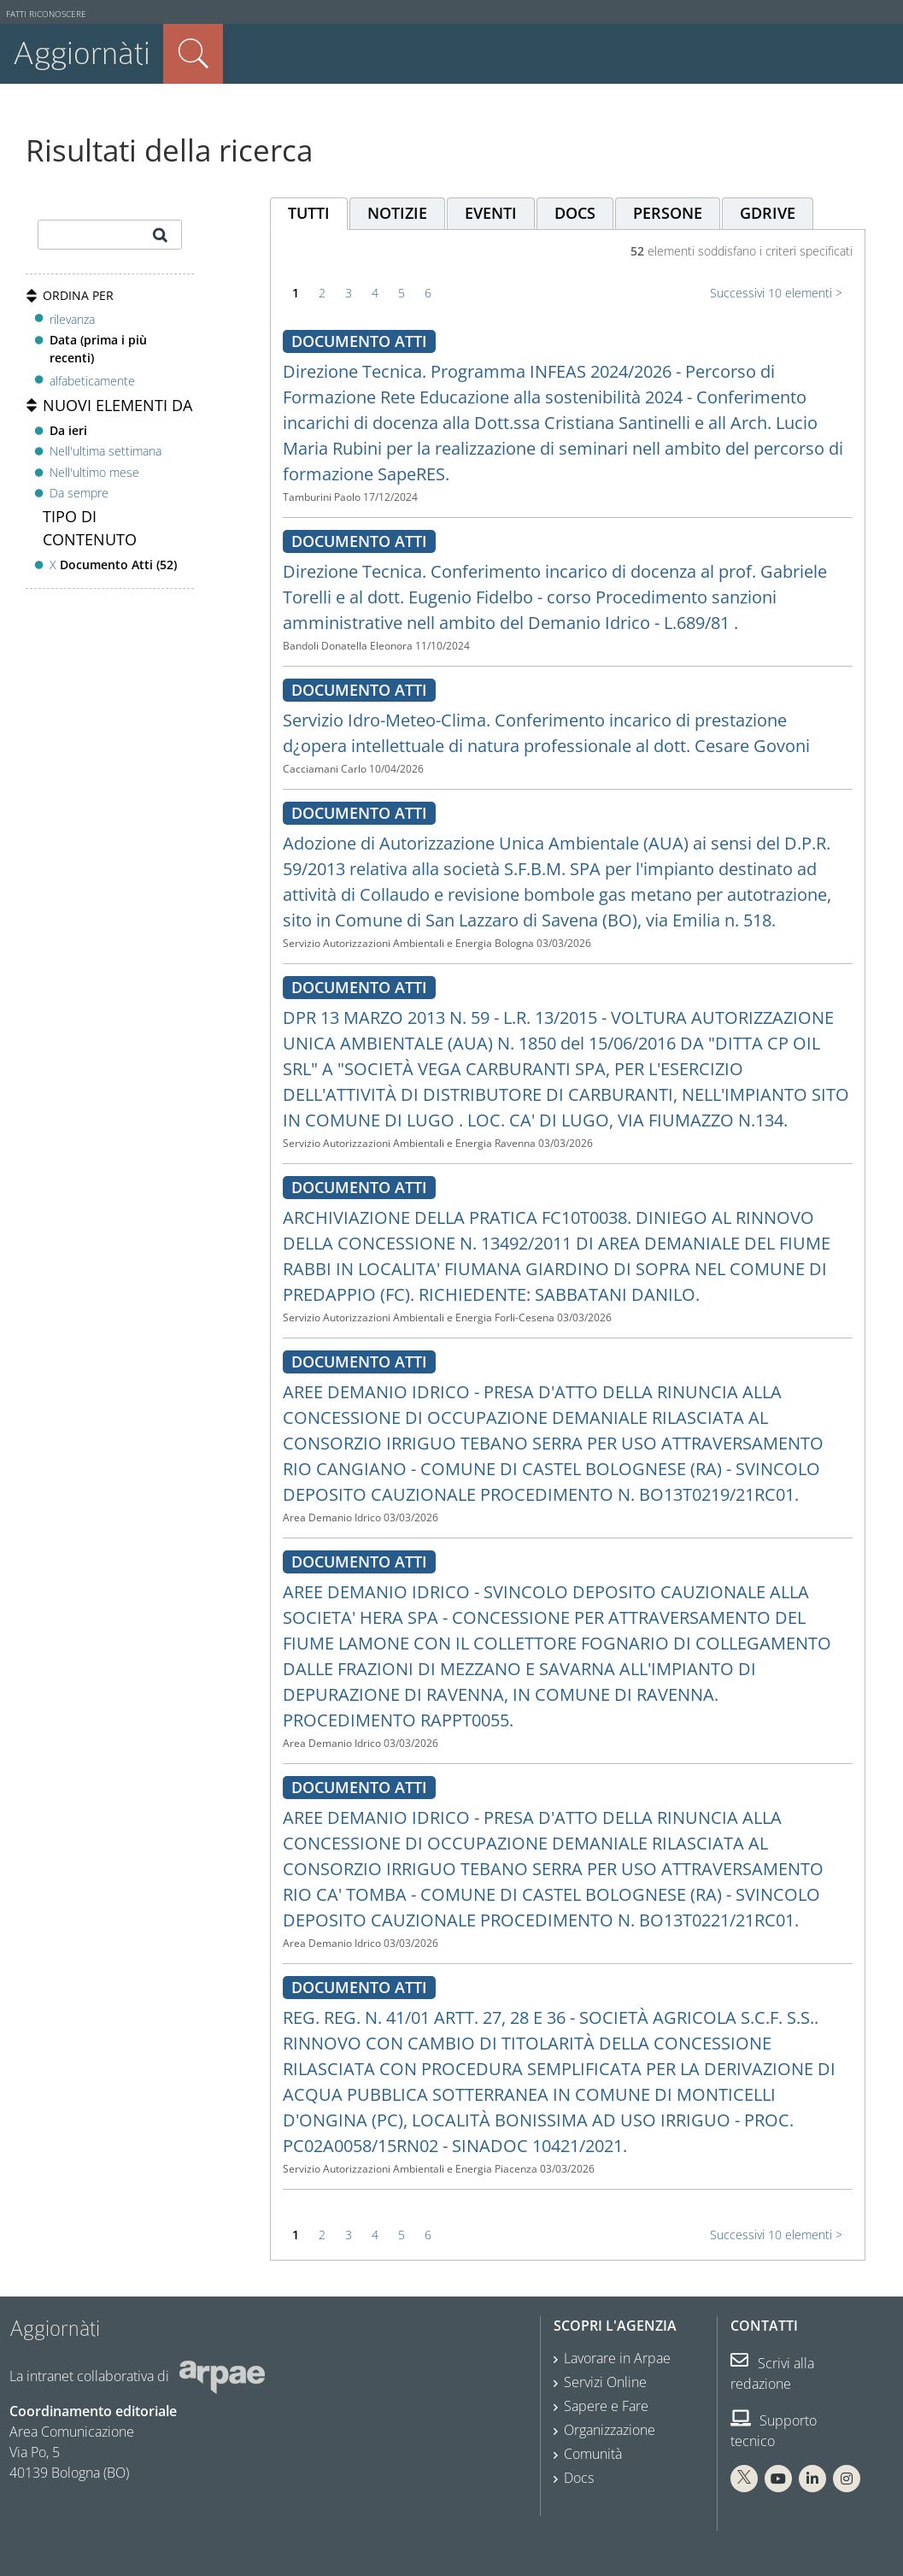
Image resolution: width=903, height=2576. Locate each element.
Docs (579, 2477)
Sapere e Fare (606, 2406)
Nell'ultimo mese (94, 472)
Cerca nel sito (193, 54)
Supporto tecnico (773, 2430)
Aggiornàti (81, 53)
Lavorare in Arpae (617, 2358)
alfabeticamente (92, 381)
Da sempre (79, 493)
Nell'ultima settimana (105, 451)
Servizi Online (605, 2382)
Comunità (593, 2453)
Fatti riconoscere (46, 14)
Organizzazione (609, 2429)
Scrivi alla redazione (772, 2373)
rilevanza (72, 319)
